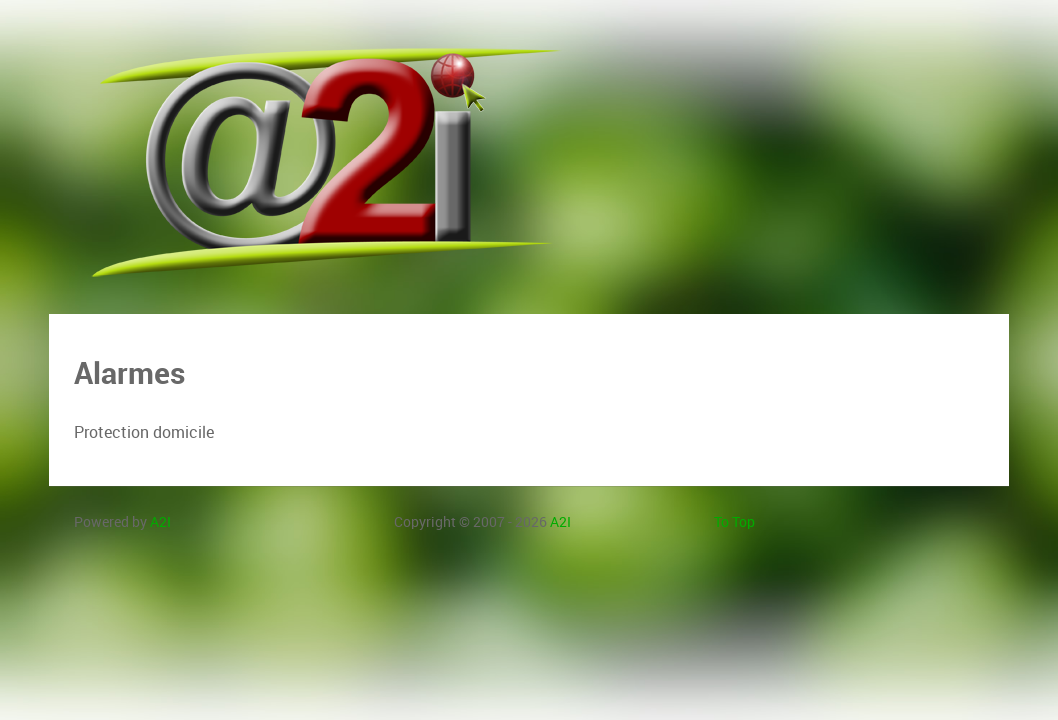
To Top (734, 522)
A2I (160, 522)
